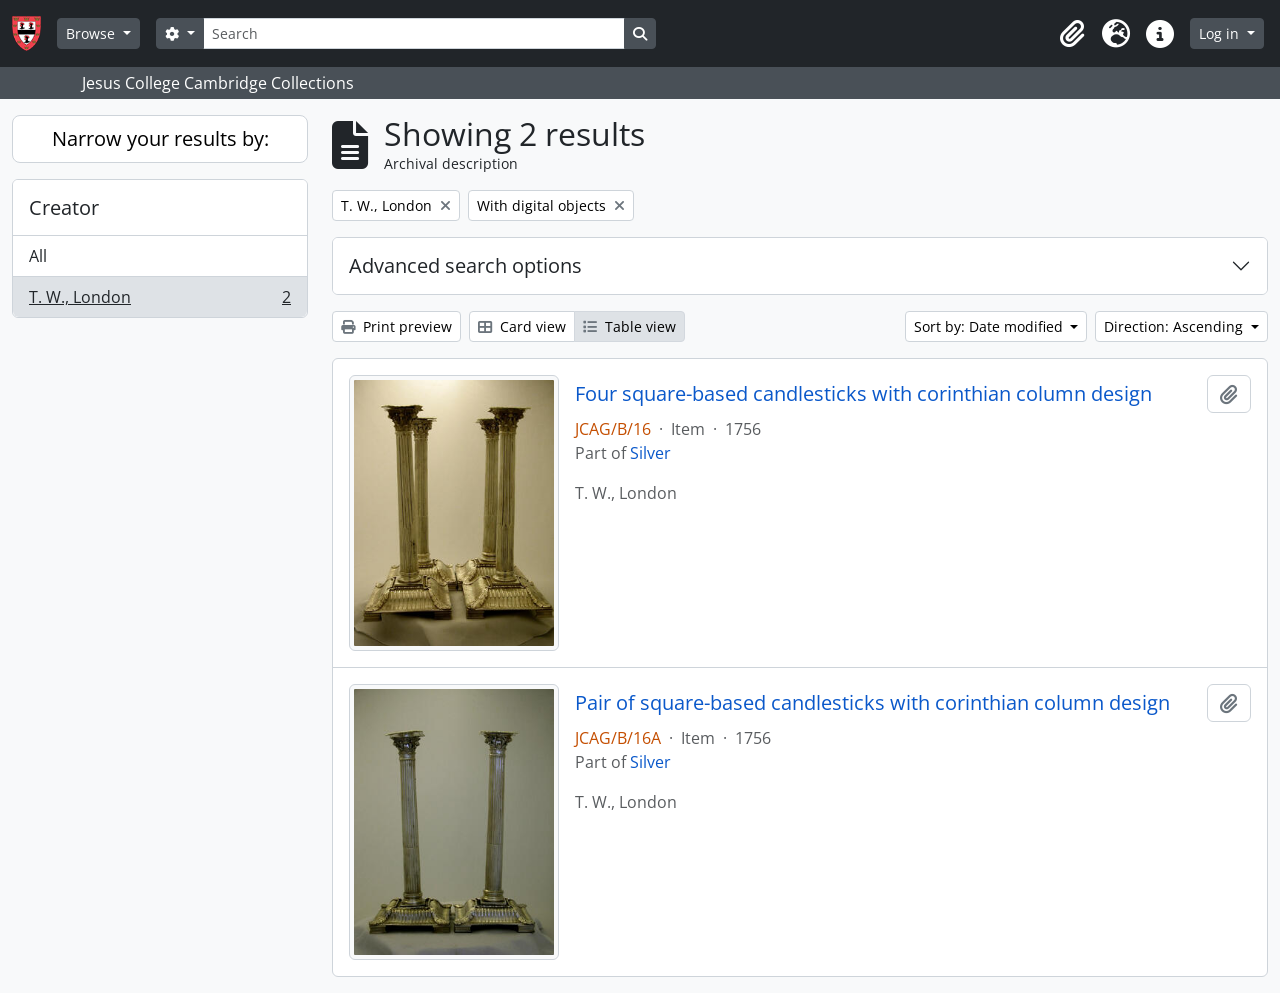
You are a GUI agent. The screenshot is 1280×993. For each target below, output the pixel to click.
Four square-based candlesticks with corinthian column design (863, 394)
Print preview (396, 326)
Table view (629, 326)
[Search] (414, 33)
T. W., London (159, 301)
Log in (1221, 33)
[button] (1072, 34)
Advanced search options (465, 265)
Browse (92, 33)
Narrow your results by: (160, 138)
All (38, 256)
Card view (522, 326)
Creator (64, 207)
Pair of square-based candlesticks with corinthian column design (872, 703)
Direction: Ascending (1175, 326)
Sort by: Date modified (990, 326)
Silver (650, 453)
